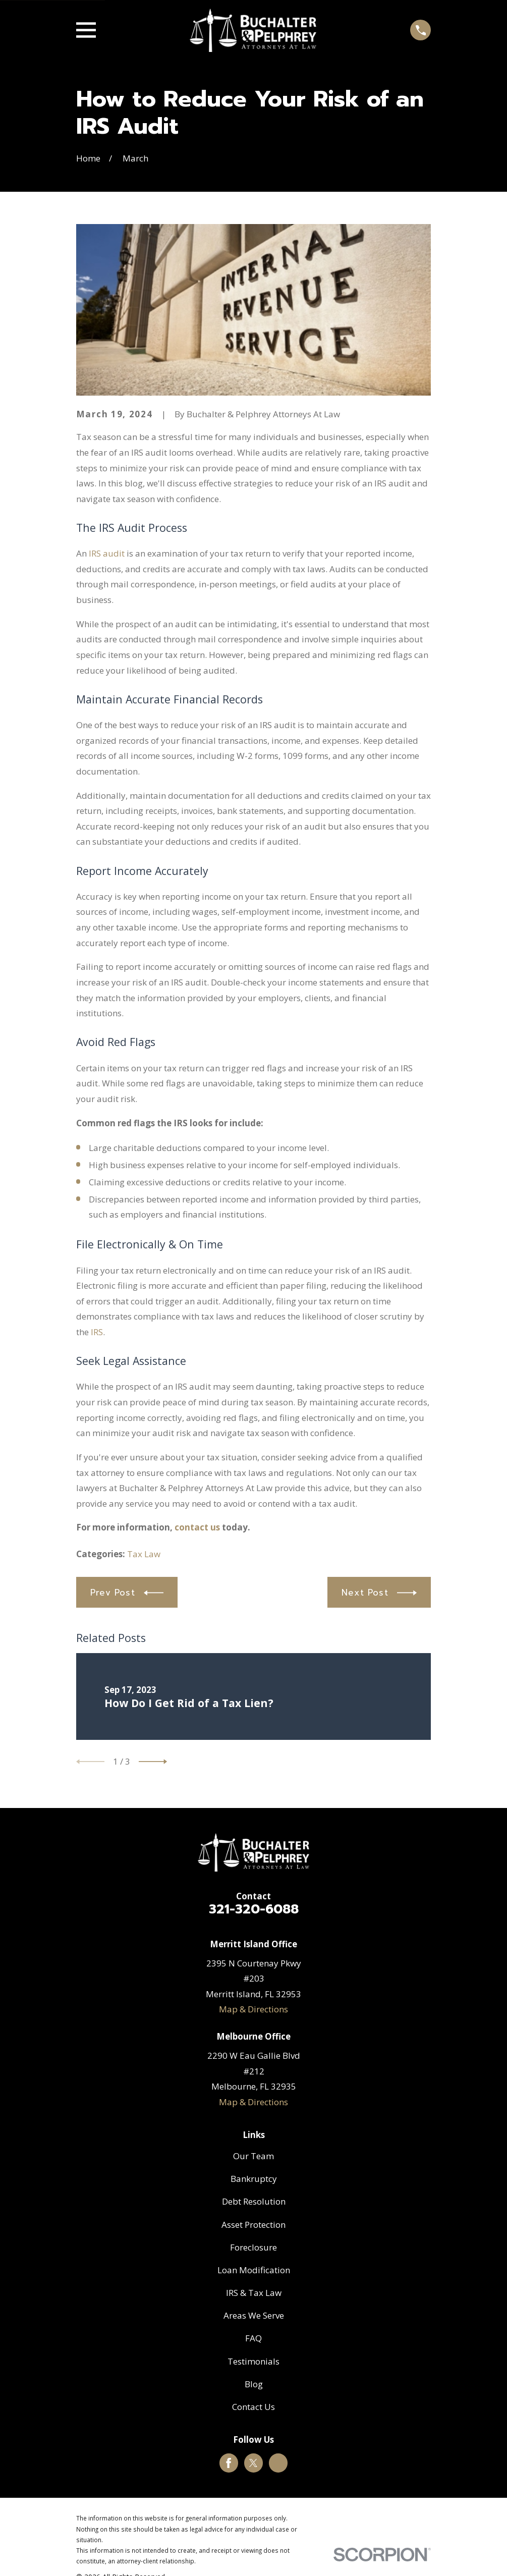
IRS (97, 1332)
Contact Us (253, 2407)
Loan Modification (253, 2270)
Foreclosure (253, 2247)
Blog (254, 2384)
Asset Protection (253, 2224)
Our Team (253, 2156)
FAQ (253, 2338)
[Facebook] (228, 2463)
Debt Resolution (254, 2201)
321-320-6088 (254, 1909)
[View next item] (153, 1761)
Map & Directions (253, 2009)
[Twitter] (253, 2463)
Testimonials (253, 2361)
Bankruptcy (254, 2178)
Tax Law (143, 1554)
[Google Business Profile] (278, 2463)
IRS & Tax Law (253, 2292)
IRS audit (107, 553)
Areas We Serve (253, 2315)
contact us (197, 1527)
